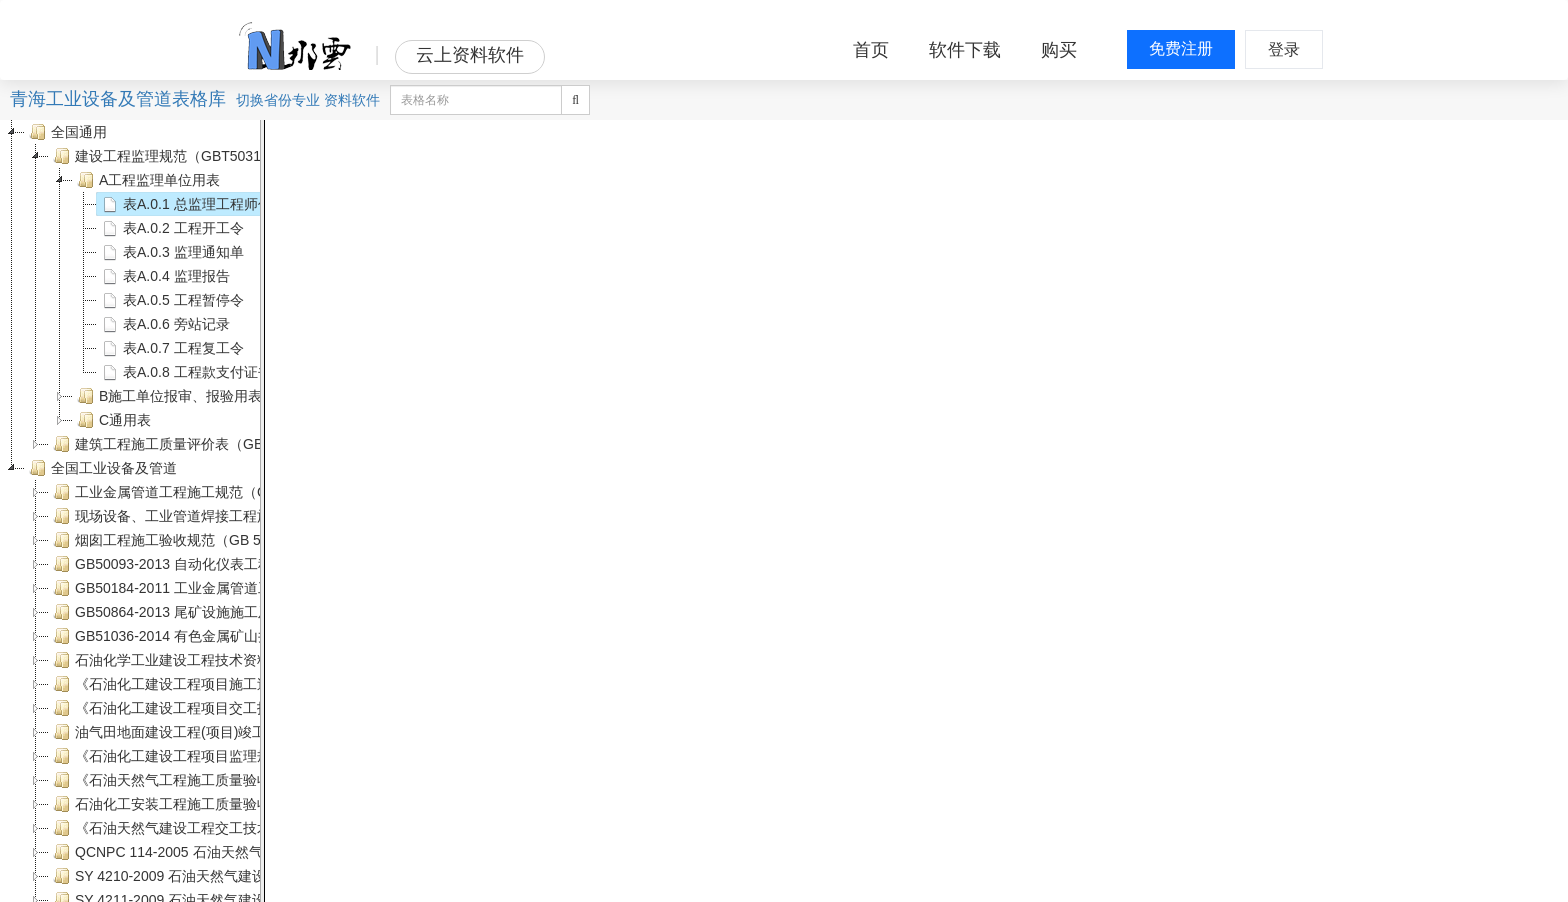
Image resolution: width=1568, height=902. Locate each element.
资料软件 (352, 100)
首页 (871, 50)
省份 (278, 100)
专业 (306, 100)
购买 (1059, 50)
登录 (1284, 49)
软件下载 (965, 50)
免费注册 (1181, 48)
